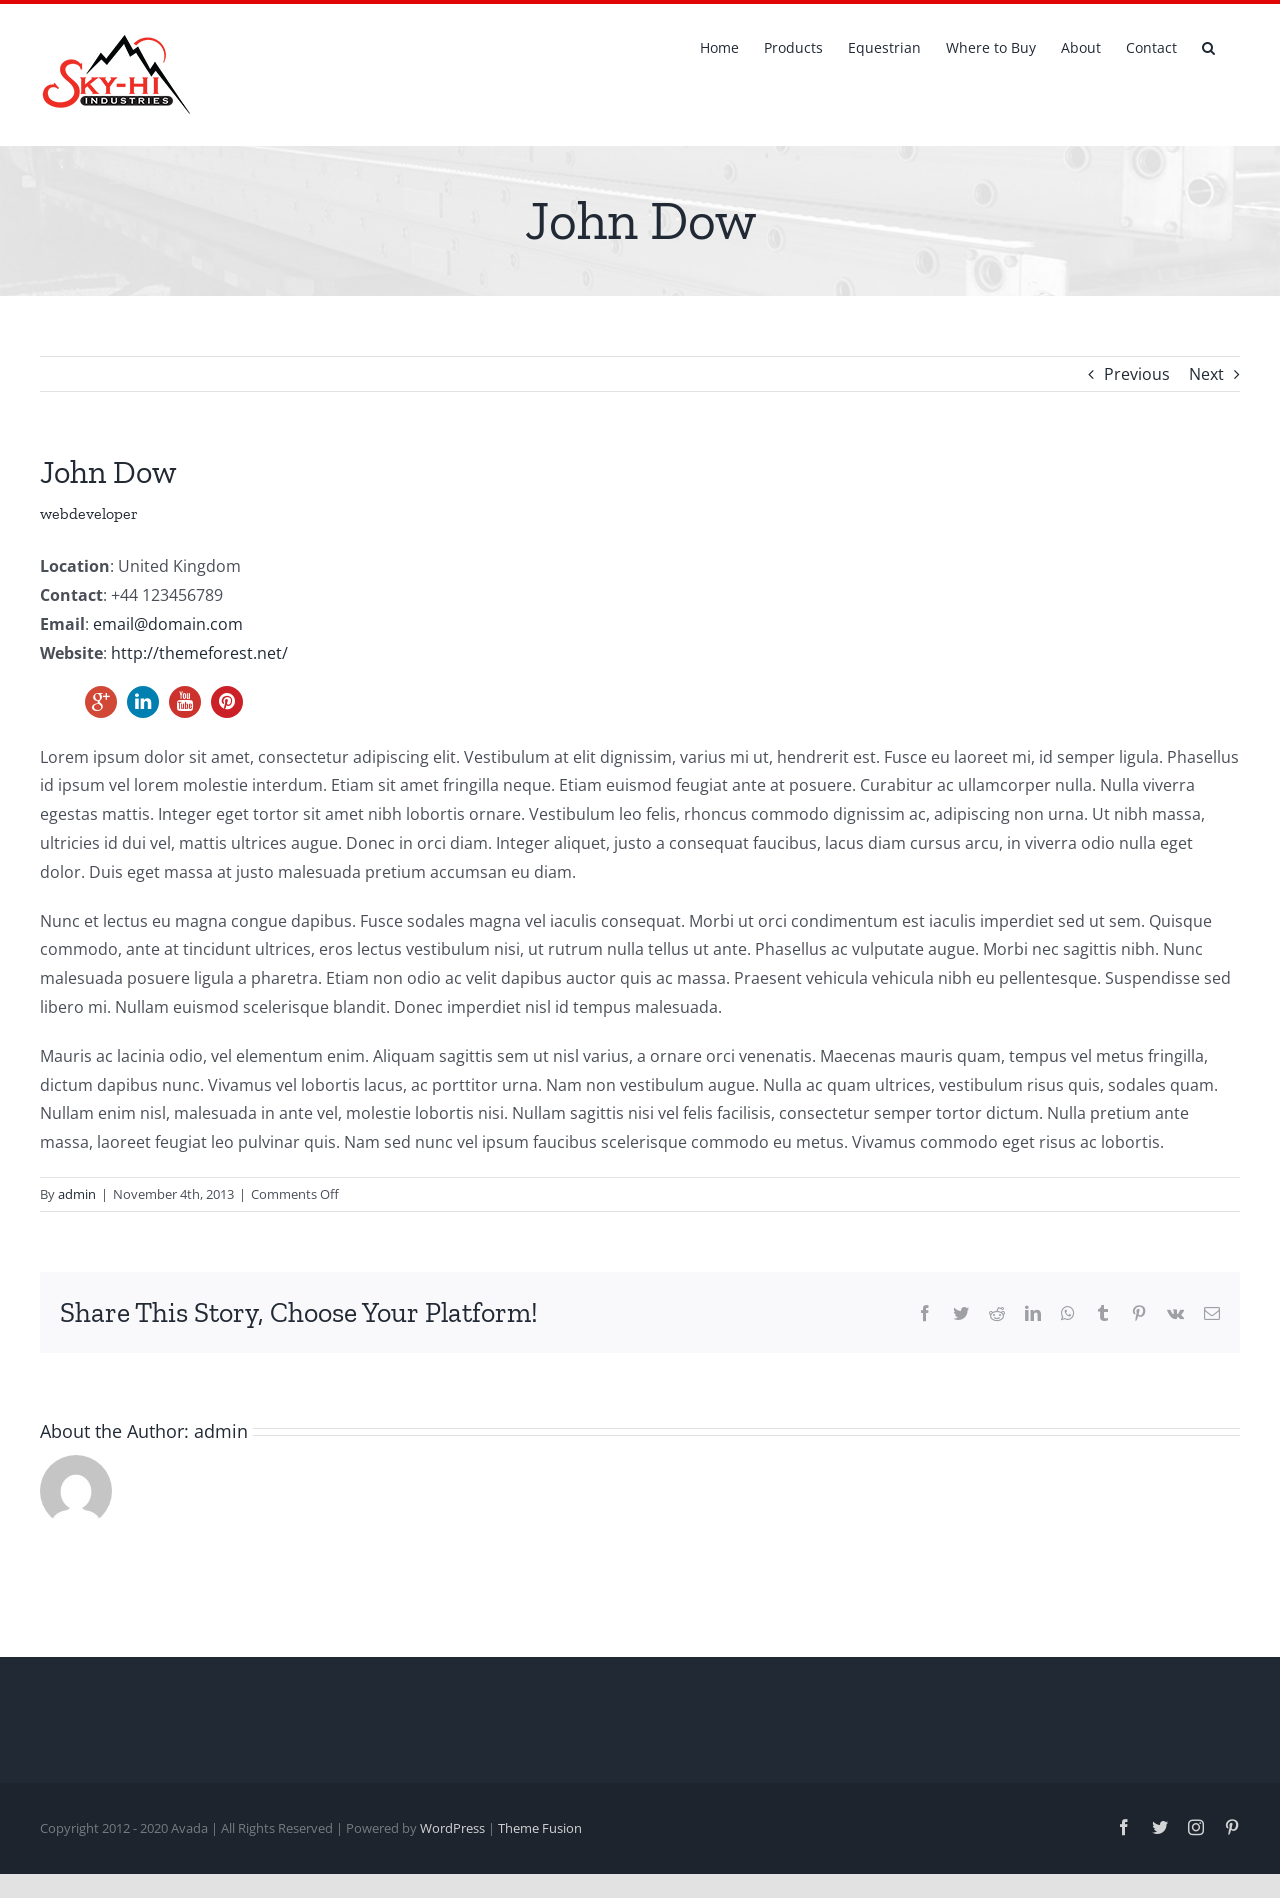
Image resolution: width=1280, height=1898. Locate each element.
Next (1206, 374)
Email (62, 624)
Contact (71, 595)
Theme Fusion (540, 1828)
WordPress (452, 1828)
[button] (1208, 46)
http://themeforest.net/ (199, 653)
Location (75, 566)
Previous (1137, 374)
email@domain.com (168, 624)
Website (71, 653)
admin (77, 1194)
